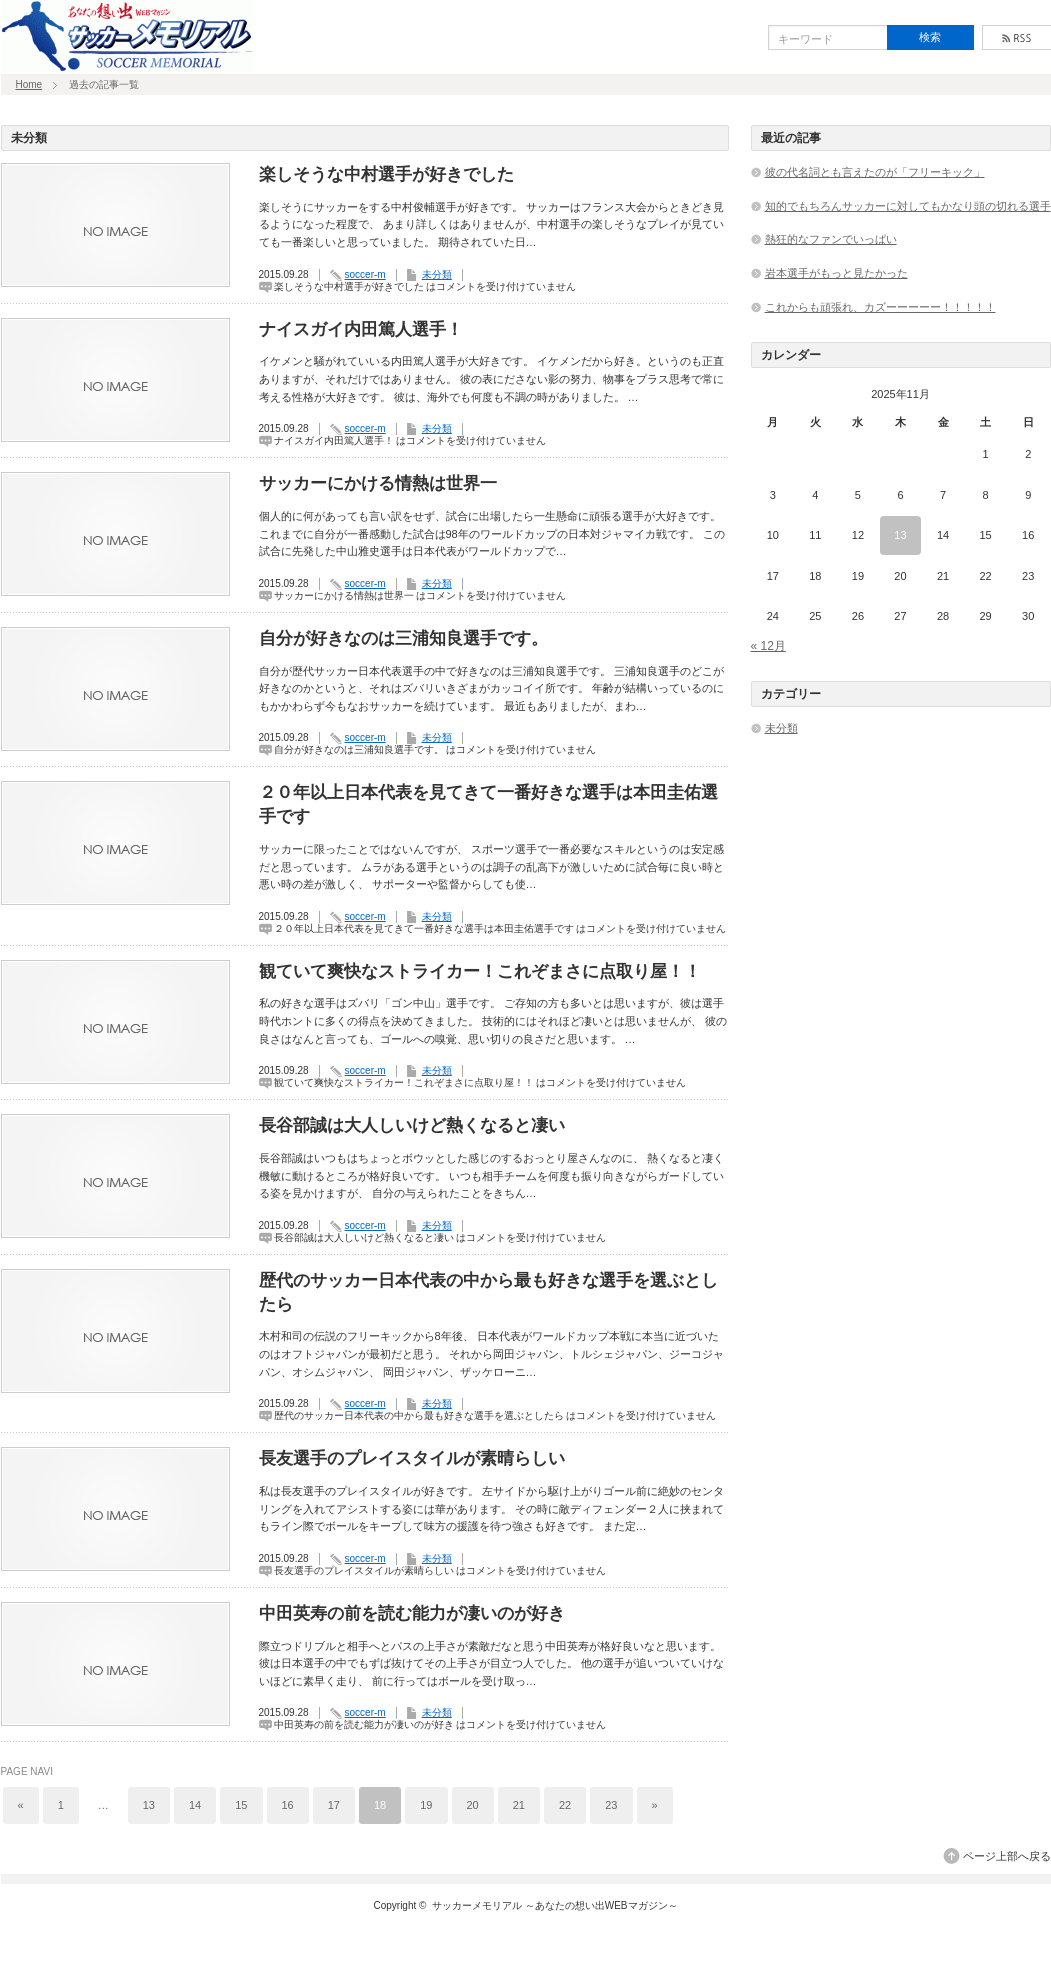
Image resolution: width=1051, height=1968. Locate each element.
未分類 (437, 274)
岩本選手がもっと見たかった (836, 273)
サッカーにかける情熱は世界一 (378, 483)
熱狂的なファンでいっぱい (831, 239)
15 (241, 1805)
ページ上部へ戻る (1007, 1856)
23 (611, 1805)
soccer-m (365, 274)
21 (519, 1805)
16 (288, 1805)
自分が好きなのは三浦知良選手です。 (403, 638)
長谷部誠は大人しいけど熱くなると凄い (412, 1125)
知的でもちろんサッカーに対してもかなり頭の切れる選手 (908, 206)
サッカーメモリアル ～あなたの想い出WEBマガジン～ (555, 1905)
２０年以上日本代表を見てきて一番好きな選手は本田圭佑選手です (488, 804)
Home (29, 84)
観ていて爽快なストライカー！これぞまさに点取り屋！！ (480, 971)
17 (334, 1805)
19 (426, 1805)
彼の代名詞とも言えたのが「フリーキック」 (875, 172)
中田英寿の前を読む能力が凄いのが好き (412, 1613)
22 (565, 1805)
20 (473, 1805)
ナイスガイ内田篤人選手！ (361, 329)
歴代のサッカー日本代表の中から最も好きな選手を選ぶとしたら (488, 1292)
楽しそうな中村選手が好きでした (386, 174)
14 (195, 1805)
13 (149, 1805)
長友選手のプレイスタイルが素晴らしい (412, 1458)
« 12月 (768, 646)
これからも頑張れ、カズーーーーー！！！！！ (880, 307)
